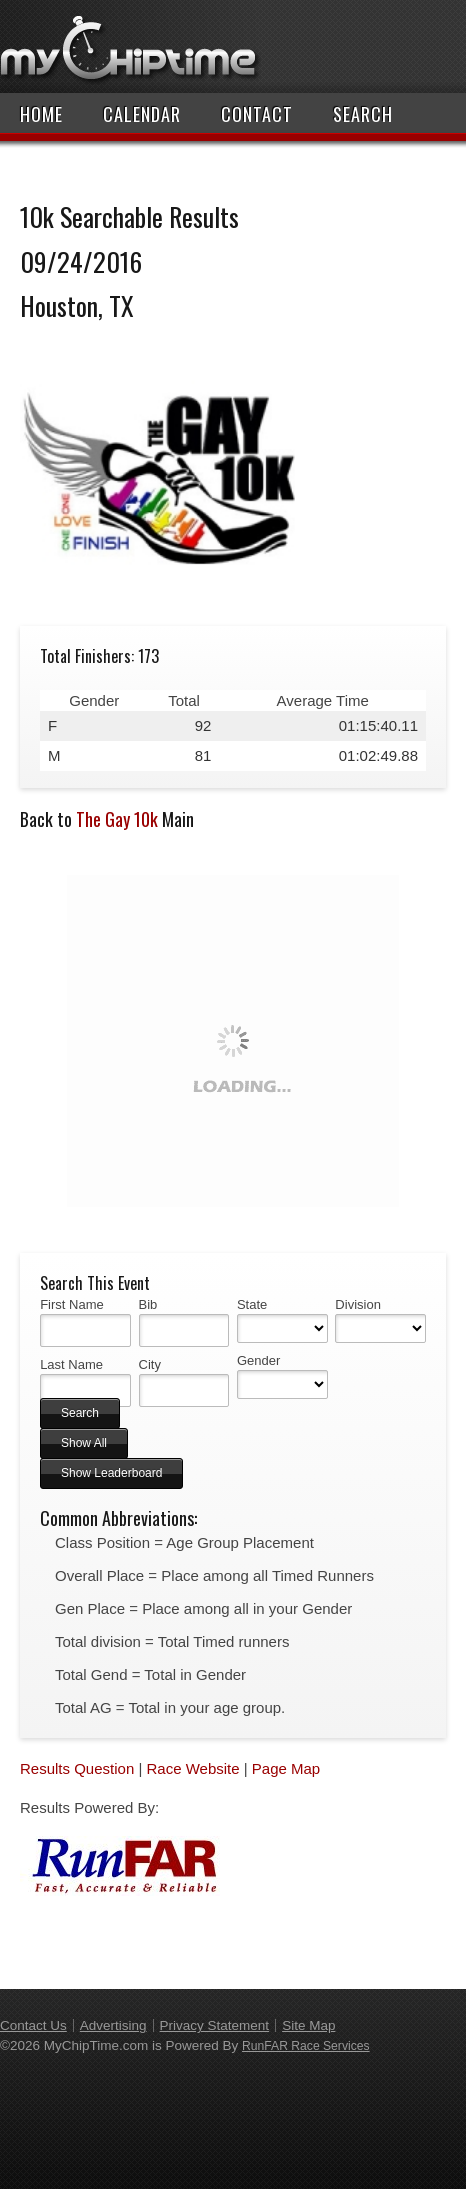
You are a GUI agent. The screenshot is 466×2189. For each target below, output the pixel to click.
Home (41, 114)
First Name (72, 1304)
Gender (258, 1360)
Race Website (192, 1768)
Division (358, 1304)
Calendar (142, 114)
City (150, 1364)
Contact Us (33, 2025)
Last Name (71, 1364)
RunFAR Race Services (306, 2046)
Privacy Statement (215, 2025)
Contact (257, 114)
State (252, 1304)
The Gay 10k (117, 819)
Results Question (77, 1768)
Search (363, 114)
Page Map (286, 1768)
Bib (148, 1304)
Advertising (113, 2025)
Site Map (308, 2025)
